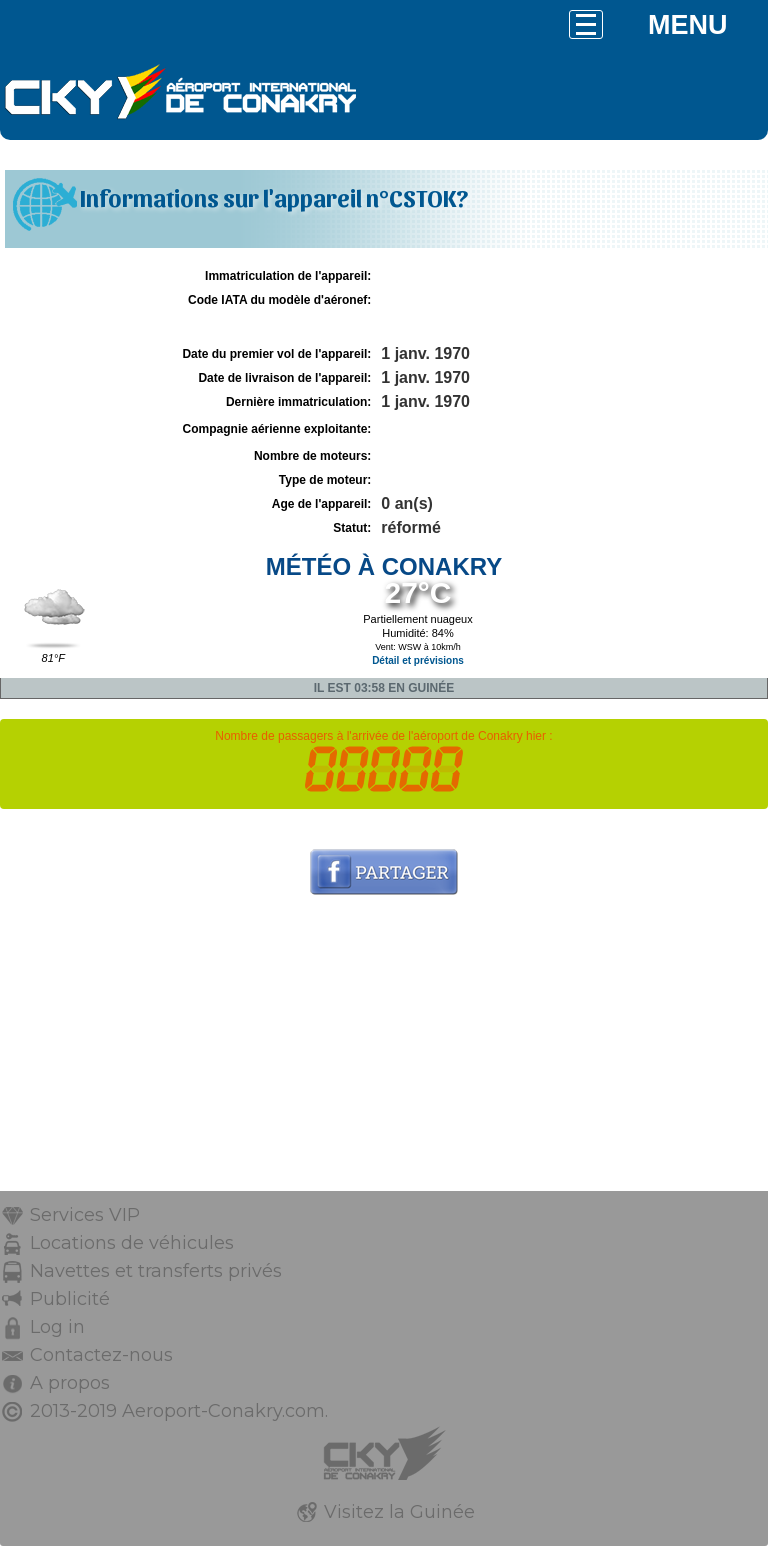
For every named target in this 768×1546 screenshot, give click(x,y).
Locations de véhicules (132, 1243)
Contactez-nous (101, 1355)
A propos (70, 1383)
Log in (57, 1327)
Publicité (70, 1299)
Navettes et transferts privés (156, 1271)
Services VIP (85, 1215)
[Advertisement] (384, 1051)
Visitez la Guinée (399, 1512)
